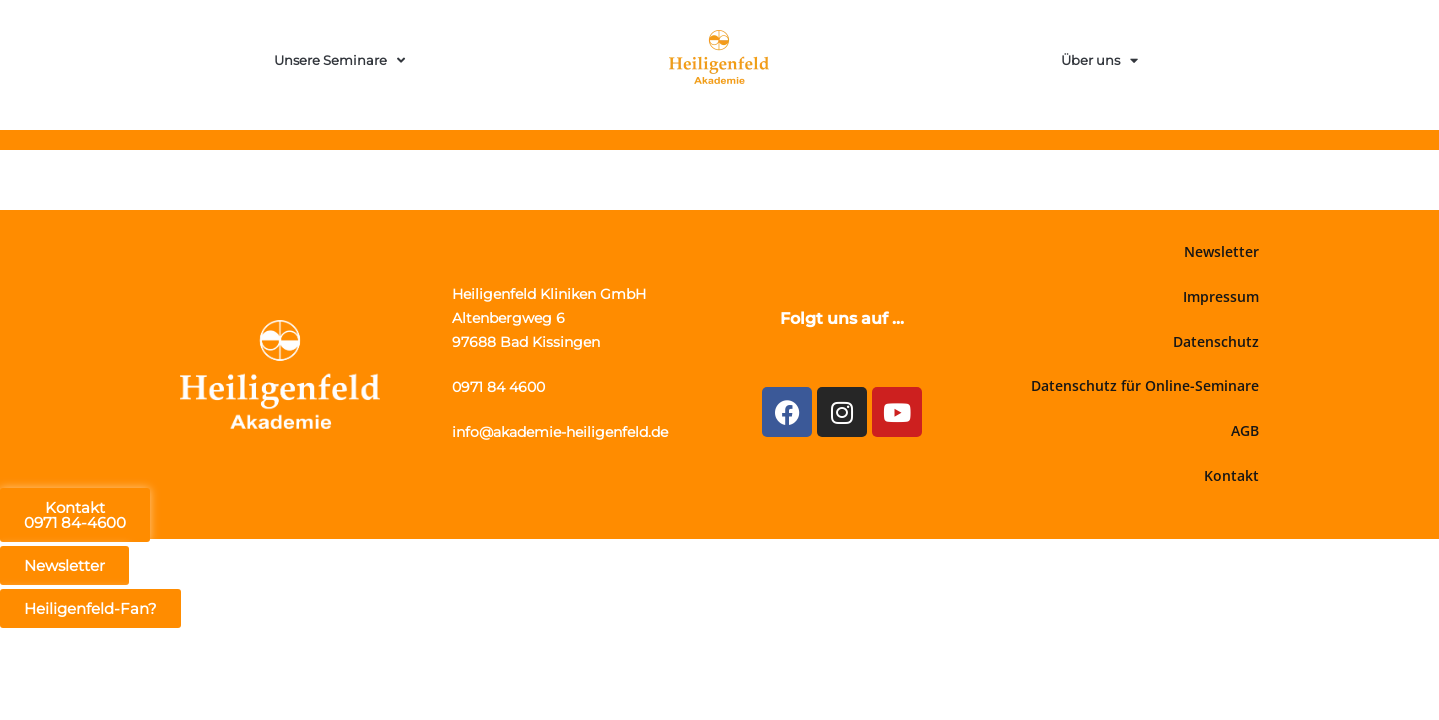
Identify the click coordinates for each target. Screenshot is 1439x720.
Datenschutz (1216, 341)
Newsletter (1221, 251)
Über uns (1099, 60)
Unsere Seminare (339, 60)
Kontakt (1231, 475)
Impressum (1221, 296)
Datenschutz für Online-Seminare (1145, 385)
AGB (1245, 430)
